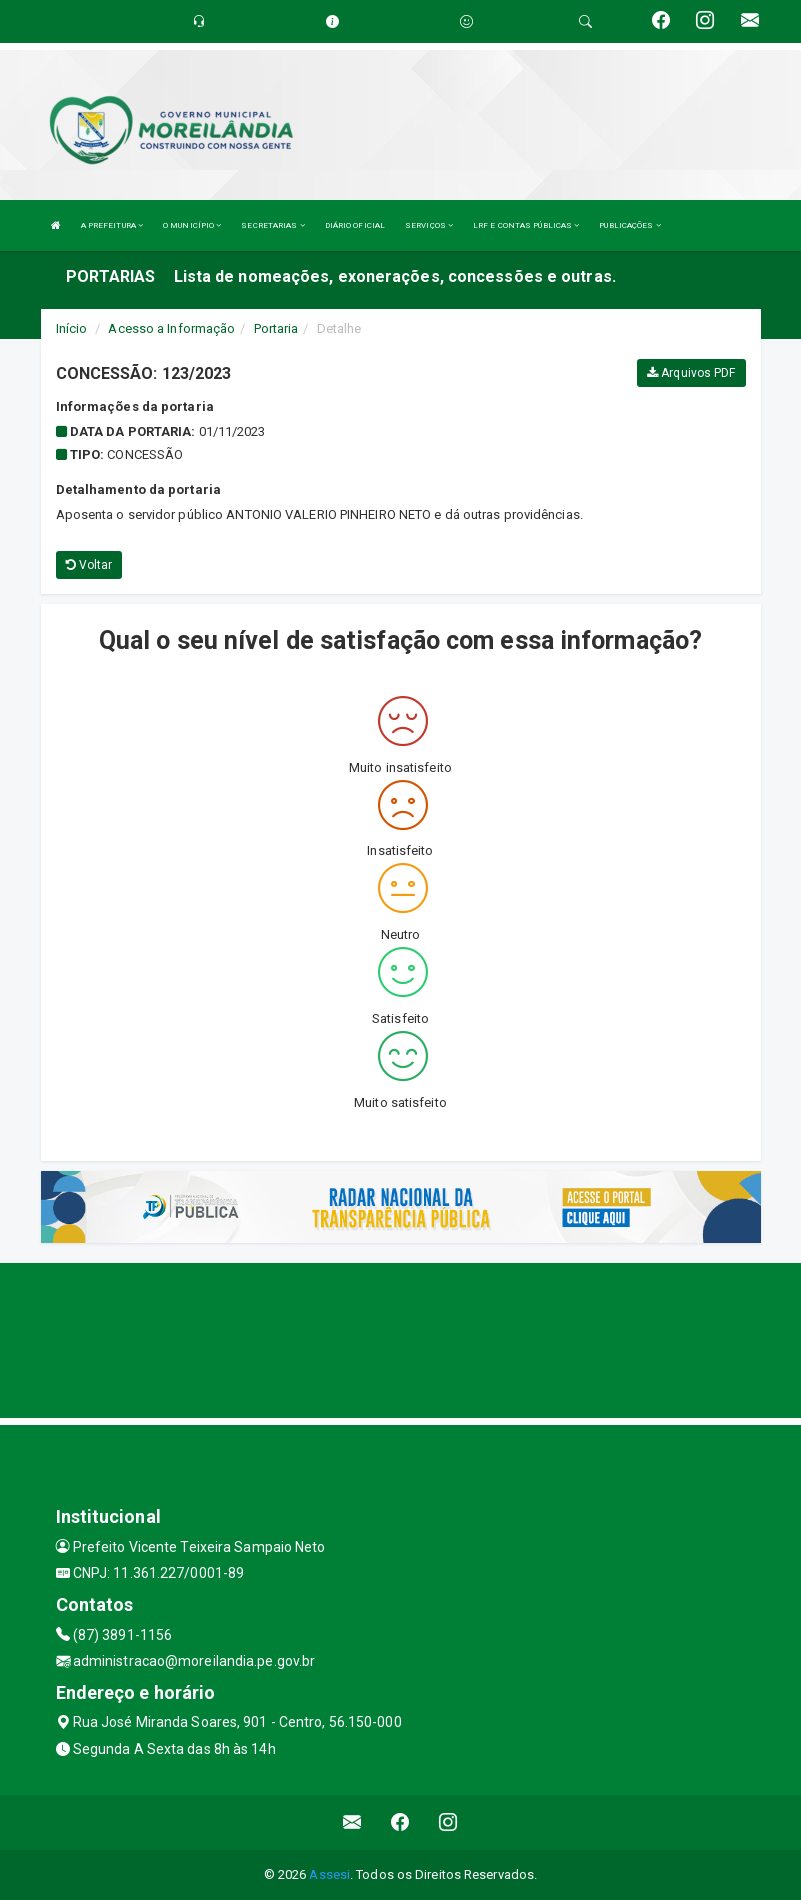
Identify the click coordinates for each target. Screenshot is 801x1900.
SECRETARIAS (272, 225)
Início (72, 328)
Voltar (89, 565)
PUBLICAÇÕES (629, 225)
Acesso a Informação (171, 328)
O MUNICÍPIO (192, 225)
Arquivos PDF (691, 373)
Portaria (276, 328)
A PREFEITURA (112, 225)
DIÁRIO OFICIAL (355, 225)
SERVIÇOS (429, 225)
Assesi (329, 1874)
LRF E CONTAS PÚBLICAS (526, 225)
